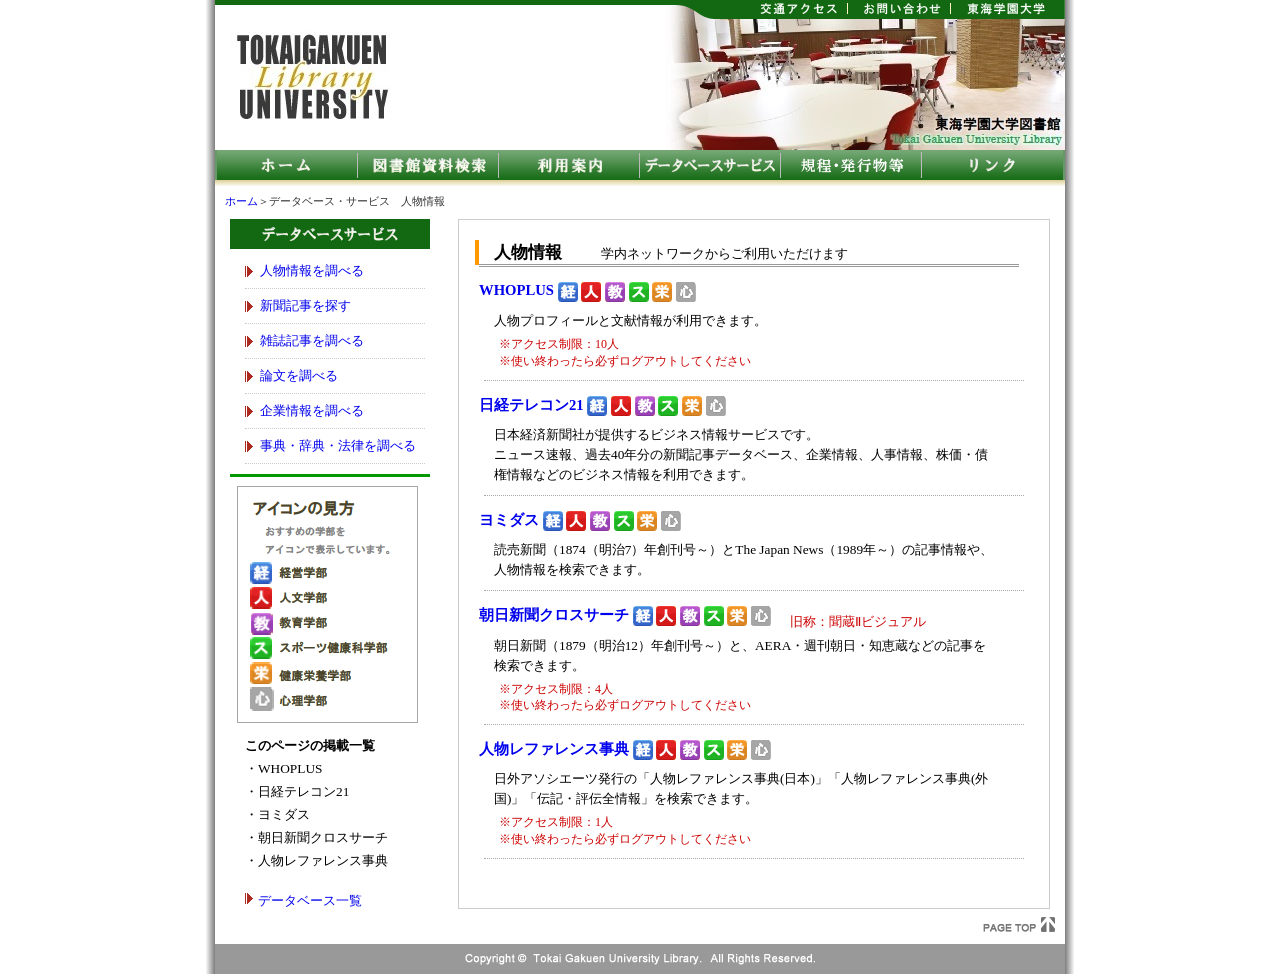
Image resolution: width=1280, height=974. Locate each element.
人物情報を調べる (312, 270)
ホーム (241, 201)
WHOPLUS (516, 290)
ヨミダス (509, 520)
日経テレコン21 (531, 405)
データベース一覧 (310, 900)
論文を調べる (299, 375)
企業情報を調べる (312, 410)
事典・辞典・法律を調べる (338, 445)
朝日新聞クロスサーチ (554, 615)
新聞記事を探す (305, 305)
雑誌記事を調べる (312, 340)
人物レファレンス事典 (554, 749)
